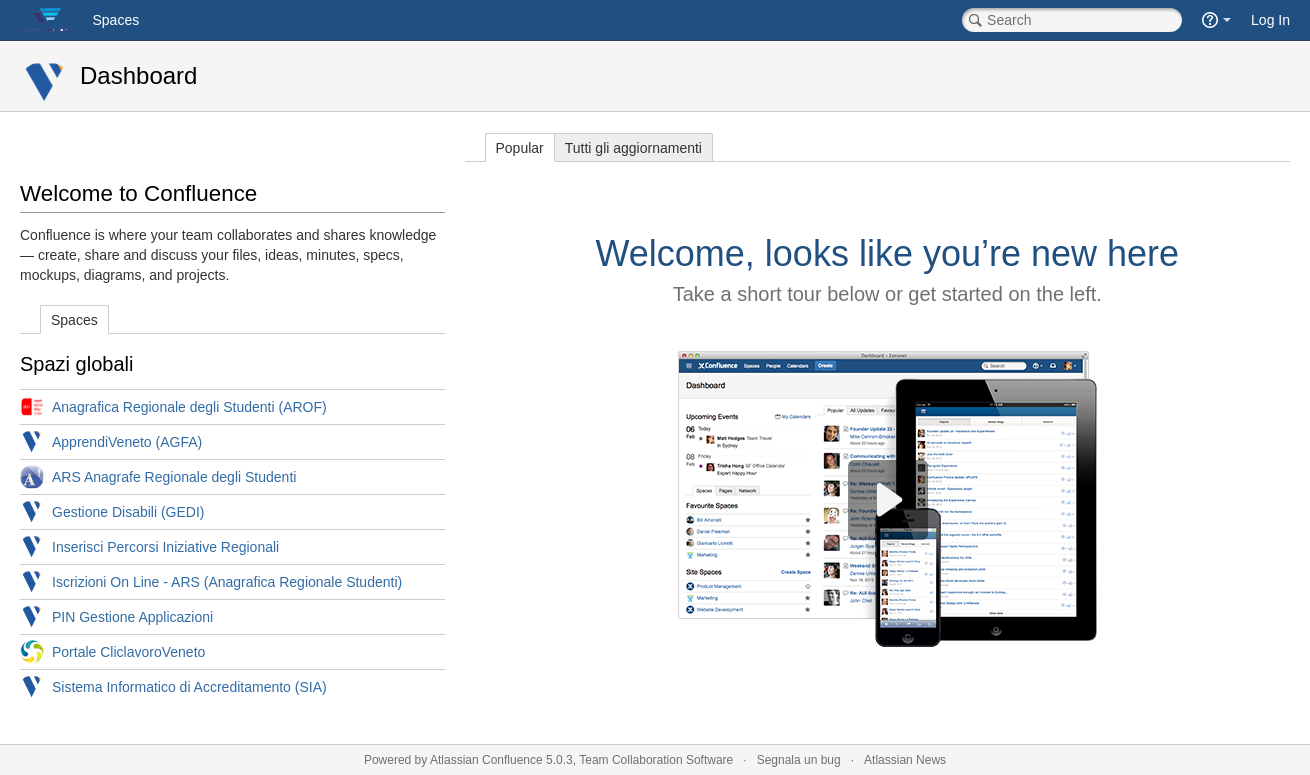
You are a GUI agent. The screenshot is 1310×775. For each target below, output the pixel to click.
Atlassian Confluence (486, 760)
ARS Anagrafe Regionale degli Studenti (174, 477)
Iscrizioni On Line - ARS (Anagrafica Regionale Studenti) (227, 582)
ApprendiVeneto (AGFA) (127, 442)
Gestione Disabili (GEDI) (128, 512)
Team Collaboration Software (656, 760)
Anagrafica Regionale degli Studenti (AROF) (189, 407)
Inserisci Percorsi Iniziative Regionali (165, 547)
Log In (1270, 20)
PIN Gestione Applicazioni (132, 617)
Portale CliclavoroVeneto (128, 652)
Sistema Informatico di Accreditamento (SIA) (189, 687)
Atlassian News (905, 760)
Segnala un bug (799, 760)
